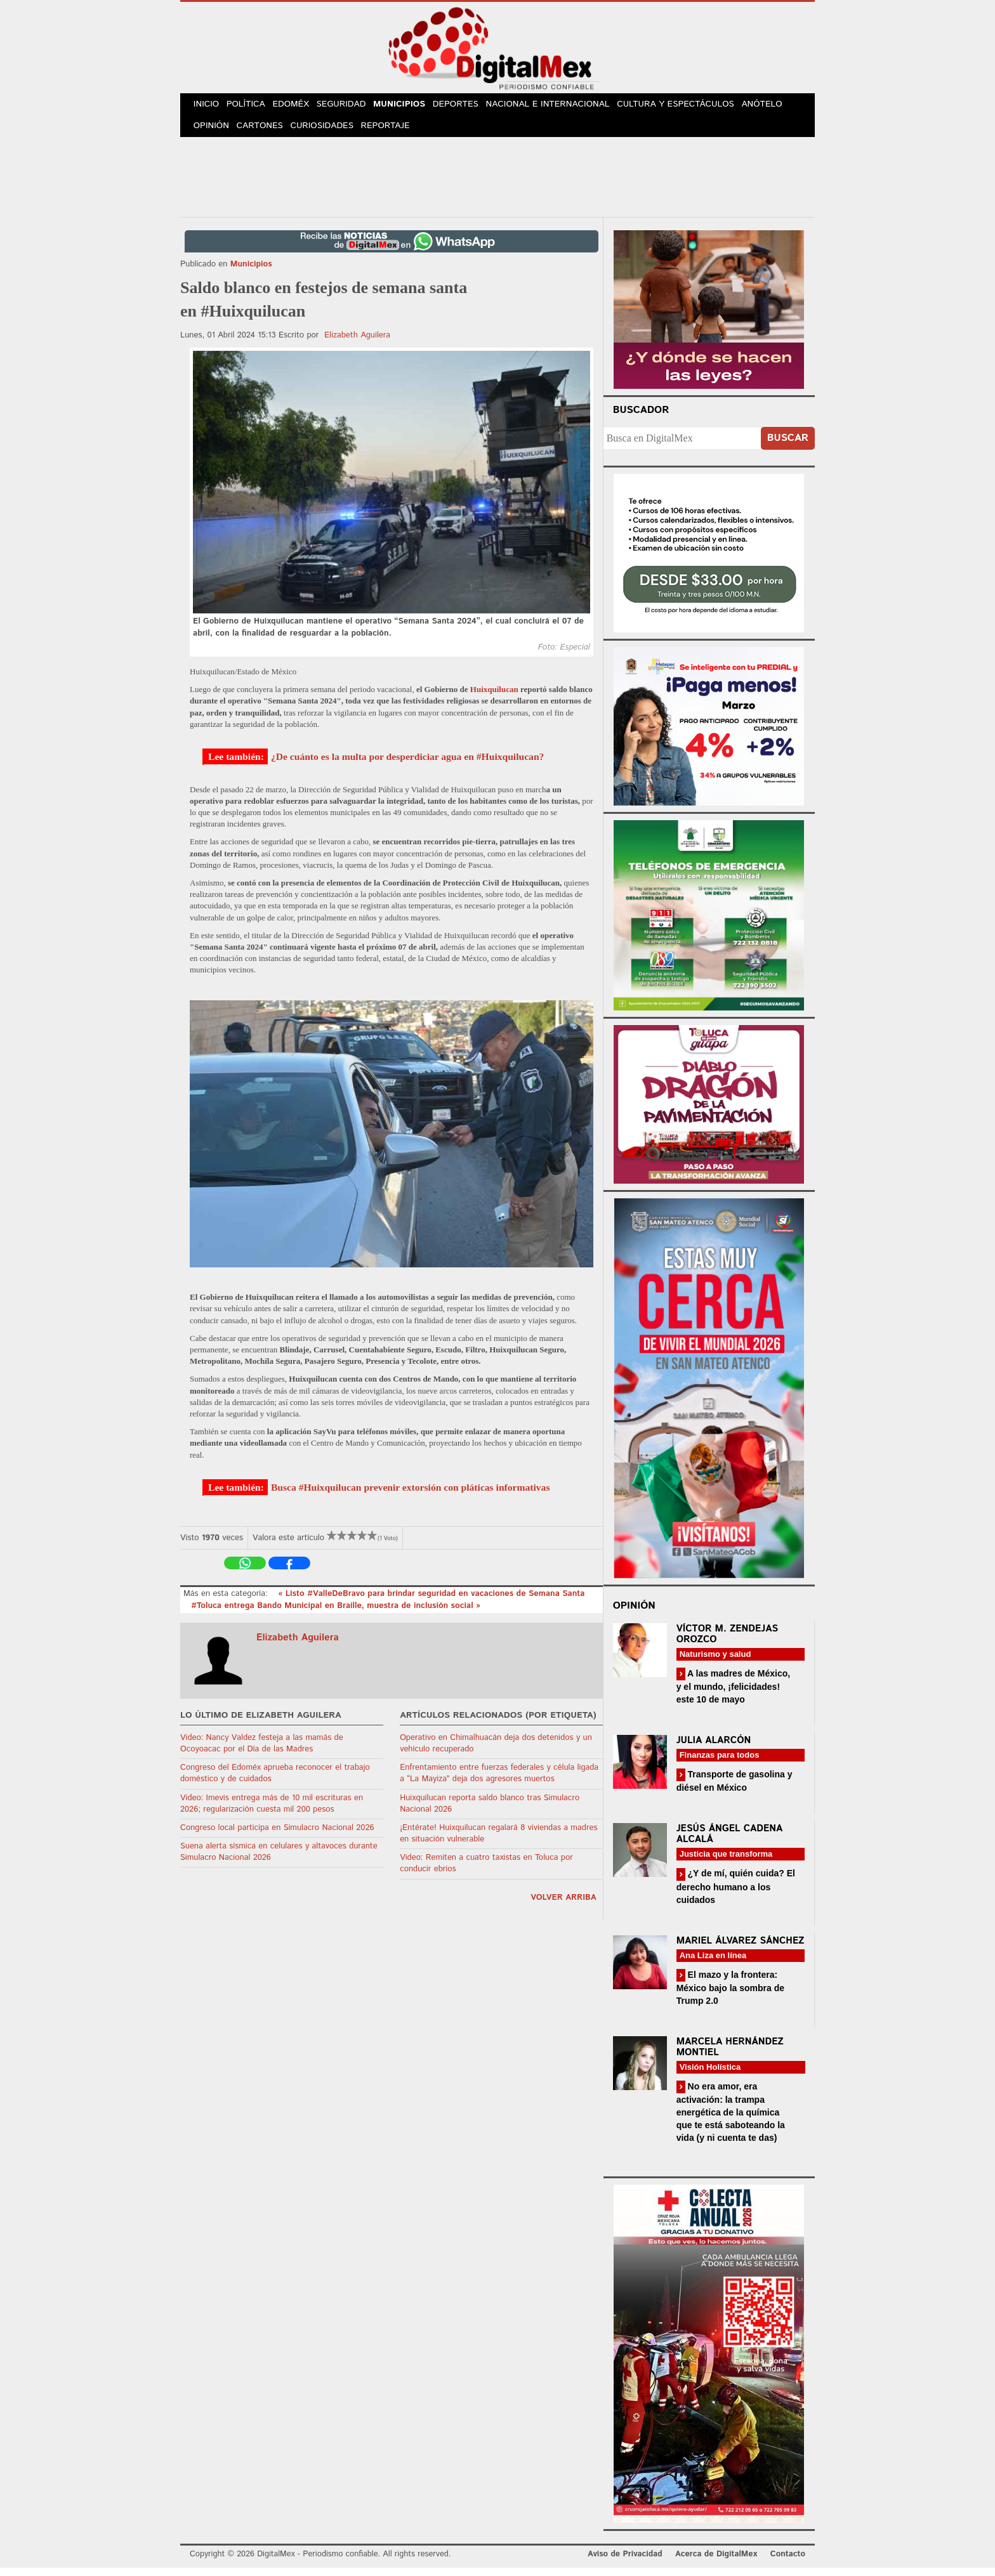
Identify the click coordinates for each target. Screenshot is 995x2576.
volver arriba (563, 1906)
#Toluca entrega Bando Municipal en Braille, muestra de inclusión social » (335, 1614)
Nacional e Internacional (563, 107)
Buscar (787, 447)
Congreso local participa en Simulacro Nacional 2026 (277, 1836)
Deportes (471, 107)
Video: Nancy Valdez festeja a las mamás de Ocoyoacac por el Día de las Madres (261, 1751)
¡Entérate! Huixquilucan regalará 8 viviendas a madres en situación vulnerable (498, 1842)
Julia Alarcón (713, 1748)
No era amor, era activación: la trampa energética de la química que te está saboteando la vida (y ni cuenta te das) (730, 2120)
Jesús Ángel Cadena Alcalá (729, 1843)
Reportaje (393, 133)
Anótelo (776, 107)
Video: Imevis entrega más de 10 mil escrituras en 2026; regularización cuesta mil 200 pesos (271, 1812)
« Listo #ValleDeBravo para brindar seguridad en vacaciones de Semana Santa (431, 1603)
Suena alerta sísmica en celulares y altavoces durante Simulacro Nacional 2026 (279, 1860)
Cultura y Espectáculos (690, 107)
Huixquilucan (494, 698)
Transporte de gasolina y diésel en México (734, 1789)
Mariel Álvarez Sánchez (740, 1949)
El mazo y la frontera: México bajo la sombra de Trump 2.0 (730, 1996)
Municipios (412, 107)
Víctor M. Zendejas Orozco (727, 1642)
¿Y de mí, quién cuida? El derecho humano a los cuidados (735, 1895)
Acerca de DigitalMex (716, 2563)
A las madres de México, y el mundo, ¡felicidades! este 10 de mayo (733, 1695)
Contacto (787, 2563)
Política (251, 107)
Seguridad (352, 107)
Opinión (213, 133)
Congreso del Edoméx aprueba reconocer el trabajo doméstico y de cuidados (275, 1782)
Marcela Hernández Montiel (730, 2055)
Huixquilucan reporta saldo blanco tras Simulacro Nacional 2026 (489, 1812)
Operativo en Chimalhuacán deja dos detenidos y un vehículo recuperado (496, 1751)
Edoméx (299, 107)
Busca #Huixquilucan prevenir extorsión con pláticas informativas (410, 1495)
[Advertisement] (497, 183)
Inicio (208, 107)
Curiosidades (329, 133)
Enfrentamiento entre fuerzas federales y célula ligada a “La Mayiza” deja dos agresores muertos (499, 1782)
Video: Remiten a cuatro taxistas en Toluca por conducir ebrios (486, 1872)
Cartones (264, 133)
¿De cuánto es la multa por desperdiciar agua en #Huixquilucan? (407, 764)
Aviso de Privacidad (625, 2563)
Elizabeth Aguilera (357, 343)
